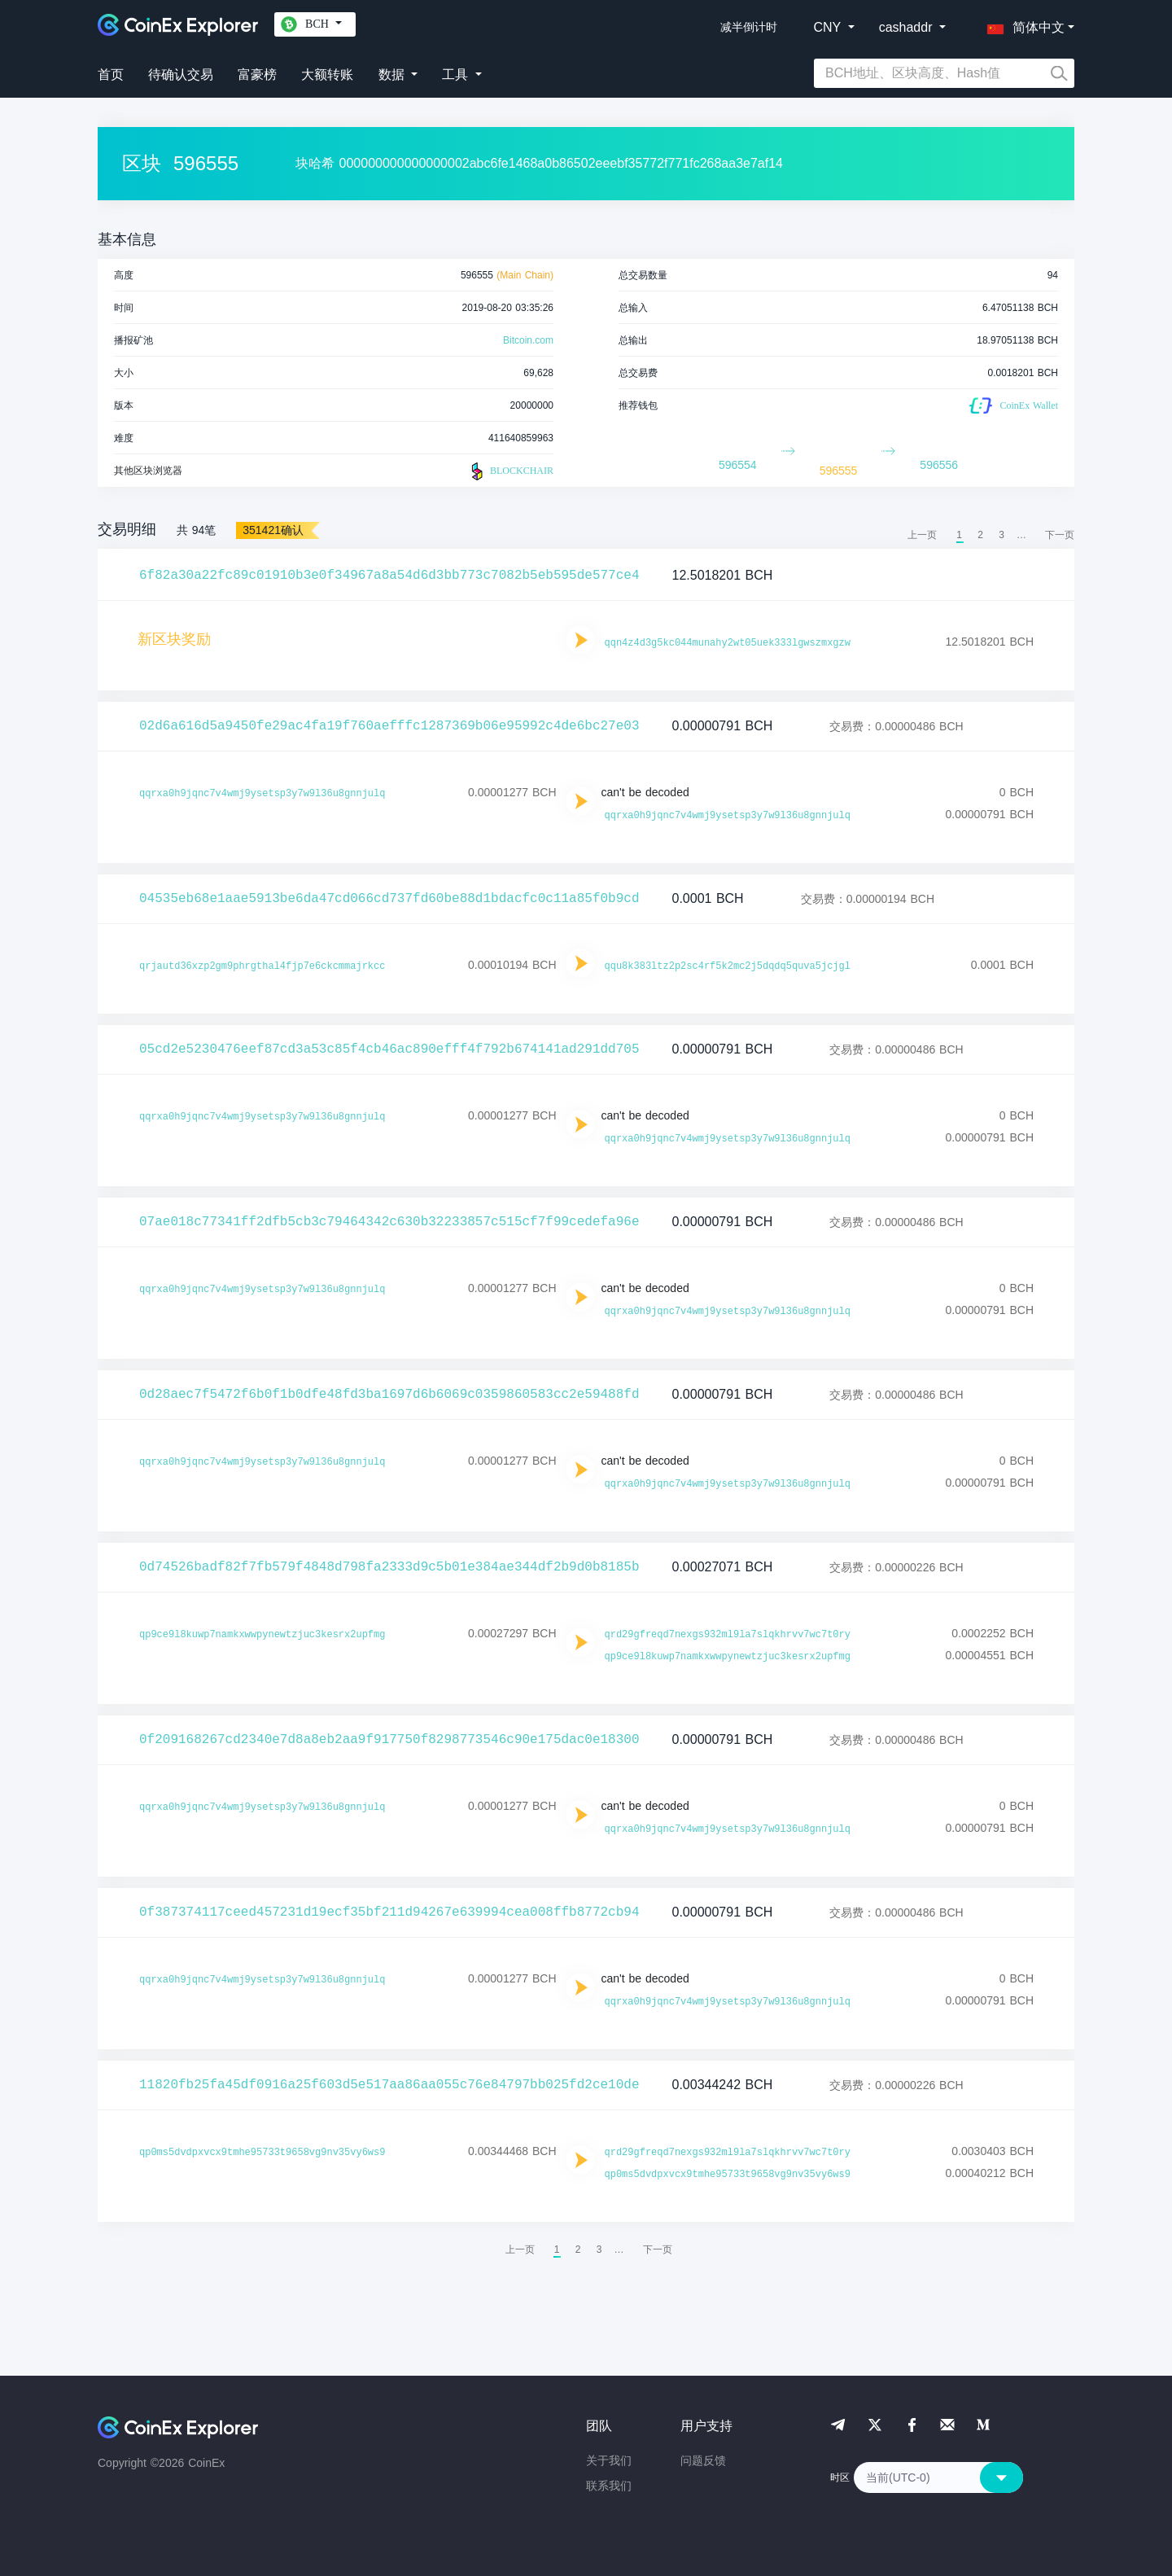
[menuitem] (1059, 535)
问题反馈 (703, 2460)
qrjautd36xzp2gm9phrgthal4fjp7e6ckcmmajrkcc (262, 966)
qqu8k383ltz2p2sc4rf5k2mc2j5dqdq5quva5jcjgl (728, 966)
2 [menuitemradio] (980, 535)
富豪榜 (257, 74)
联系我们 (609, 2485)
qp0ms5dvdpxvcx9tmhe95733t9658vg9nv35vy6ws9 (262, 2152)
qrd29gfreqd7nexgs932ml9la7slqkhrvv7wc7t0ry (728, 1635)
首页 (111, 74)
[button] (1022, 24)
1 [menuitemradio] (959, 535)
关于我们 (609, 2460)
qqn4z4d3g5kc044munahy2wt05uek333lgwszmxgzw (728, 643)
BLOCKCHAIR (510, 471)
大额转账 (327, 74)
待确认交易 (180, 74)
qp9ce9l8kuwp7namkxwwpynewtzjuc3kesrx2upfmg (262, 1635)
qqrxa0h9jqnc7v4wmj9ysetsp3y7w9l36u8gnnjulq (262, 794)
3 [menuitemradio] (1001, 535)
